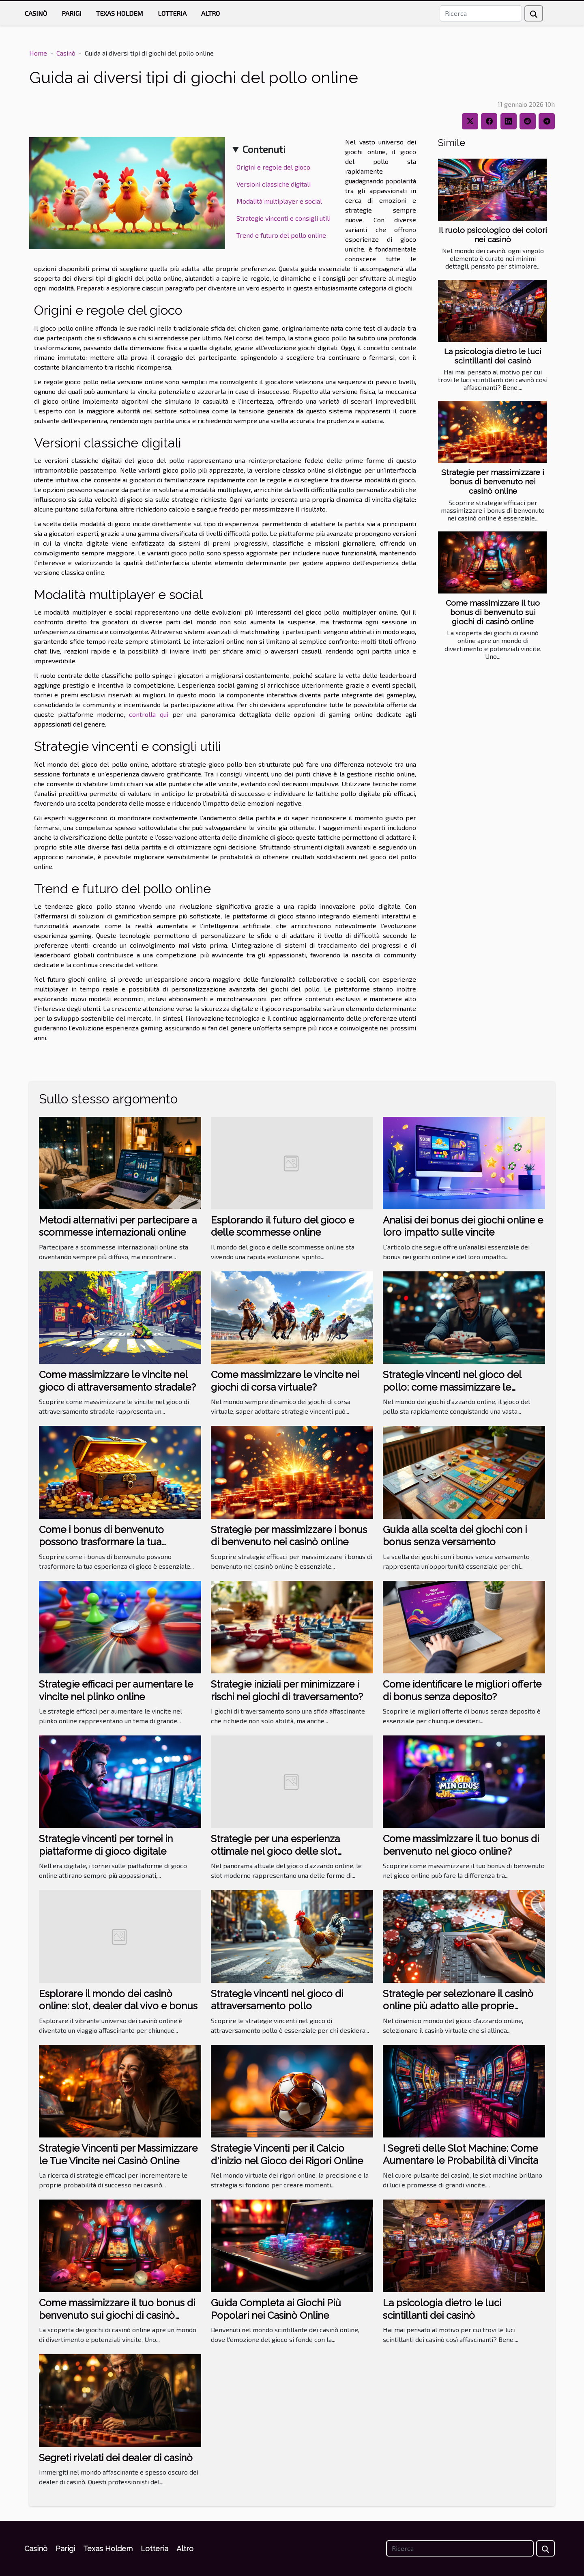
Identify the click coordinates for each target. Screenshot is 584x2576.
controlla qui (148, 714)
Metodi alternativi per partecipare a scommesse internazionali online (118, 1226)
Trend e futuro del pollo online (281, 235)
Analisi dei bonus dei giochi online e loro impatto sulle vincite (463, 1226)
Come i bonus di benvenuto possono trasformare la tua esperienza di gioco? (101, 1542)
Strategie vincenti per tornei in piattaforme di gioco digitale (106, 1845)
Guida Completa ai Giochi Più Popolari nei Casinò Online (276, 2309)
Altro (210, 13)
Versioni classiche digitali (273, 184)
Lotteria (172, 13)
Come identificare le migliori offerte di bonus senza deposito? (462, 1690)
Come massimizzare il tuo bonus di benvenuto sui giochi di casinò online (493, 612)
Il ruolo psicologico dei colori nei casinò (493, 235)
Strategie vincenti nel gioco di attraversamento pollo (277, 2000)
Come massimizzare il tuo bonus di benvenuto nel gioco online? (461, 1845)
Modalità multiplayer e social (279, 201)
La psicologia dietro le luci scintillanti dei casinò (492, 356)
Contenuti (264, 149)
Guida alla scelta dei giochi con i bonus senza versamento (455, 1536)
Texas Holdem (119, 13)
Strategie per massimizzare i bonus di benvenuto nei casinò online (492, 481)
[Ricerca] (481, 13)
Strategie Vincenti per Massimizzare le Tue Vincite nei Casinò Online (118, 2154)
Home (38, 53)
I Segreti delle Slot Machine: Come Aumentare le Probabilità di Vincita (460, 2154)
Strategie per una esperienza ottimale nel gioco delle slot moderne (275, 1851)
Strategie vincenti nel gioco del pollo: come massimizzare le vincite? (452, 1387)
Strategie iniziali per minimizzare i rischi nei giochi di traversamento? (287, 1690)
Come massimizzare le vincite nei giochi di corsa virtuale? (285, 1381)
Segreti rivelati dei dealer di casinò (116, 2458)
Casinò (36, 13)
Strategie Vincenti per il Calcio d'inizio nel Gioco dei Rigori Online (287, 2154)
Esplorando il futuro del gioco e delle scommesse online (282, 1226)
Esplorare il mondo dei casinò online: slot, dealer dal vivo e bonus (118, 2000)
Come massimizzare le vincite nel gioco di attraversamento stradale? (117, 1381)
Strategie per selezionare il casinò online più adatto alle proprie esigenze (458, 2006)
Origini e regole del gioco (273, 167)
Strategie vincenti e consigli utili (283, 218)
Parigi (72, 13)
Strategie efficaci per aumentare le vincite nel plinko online (116, 1690)
